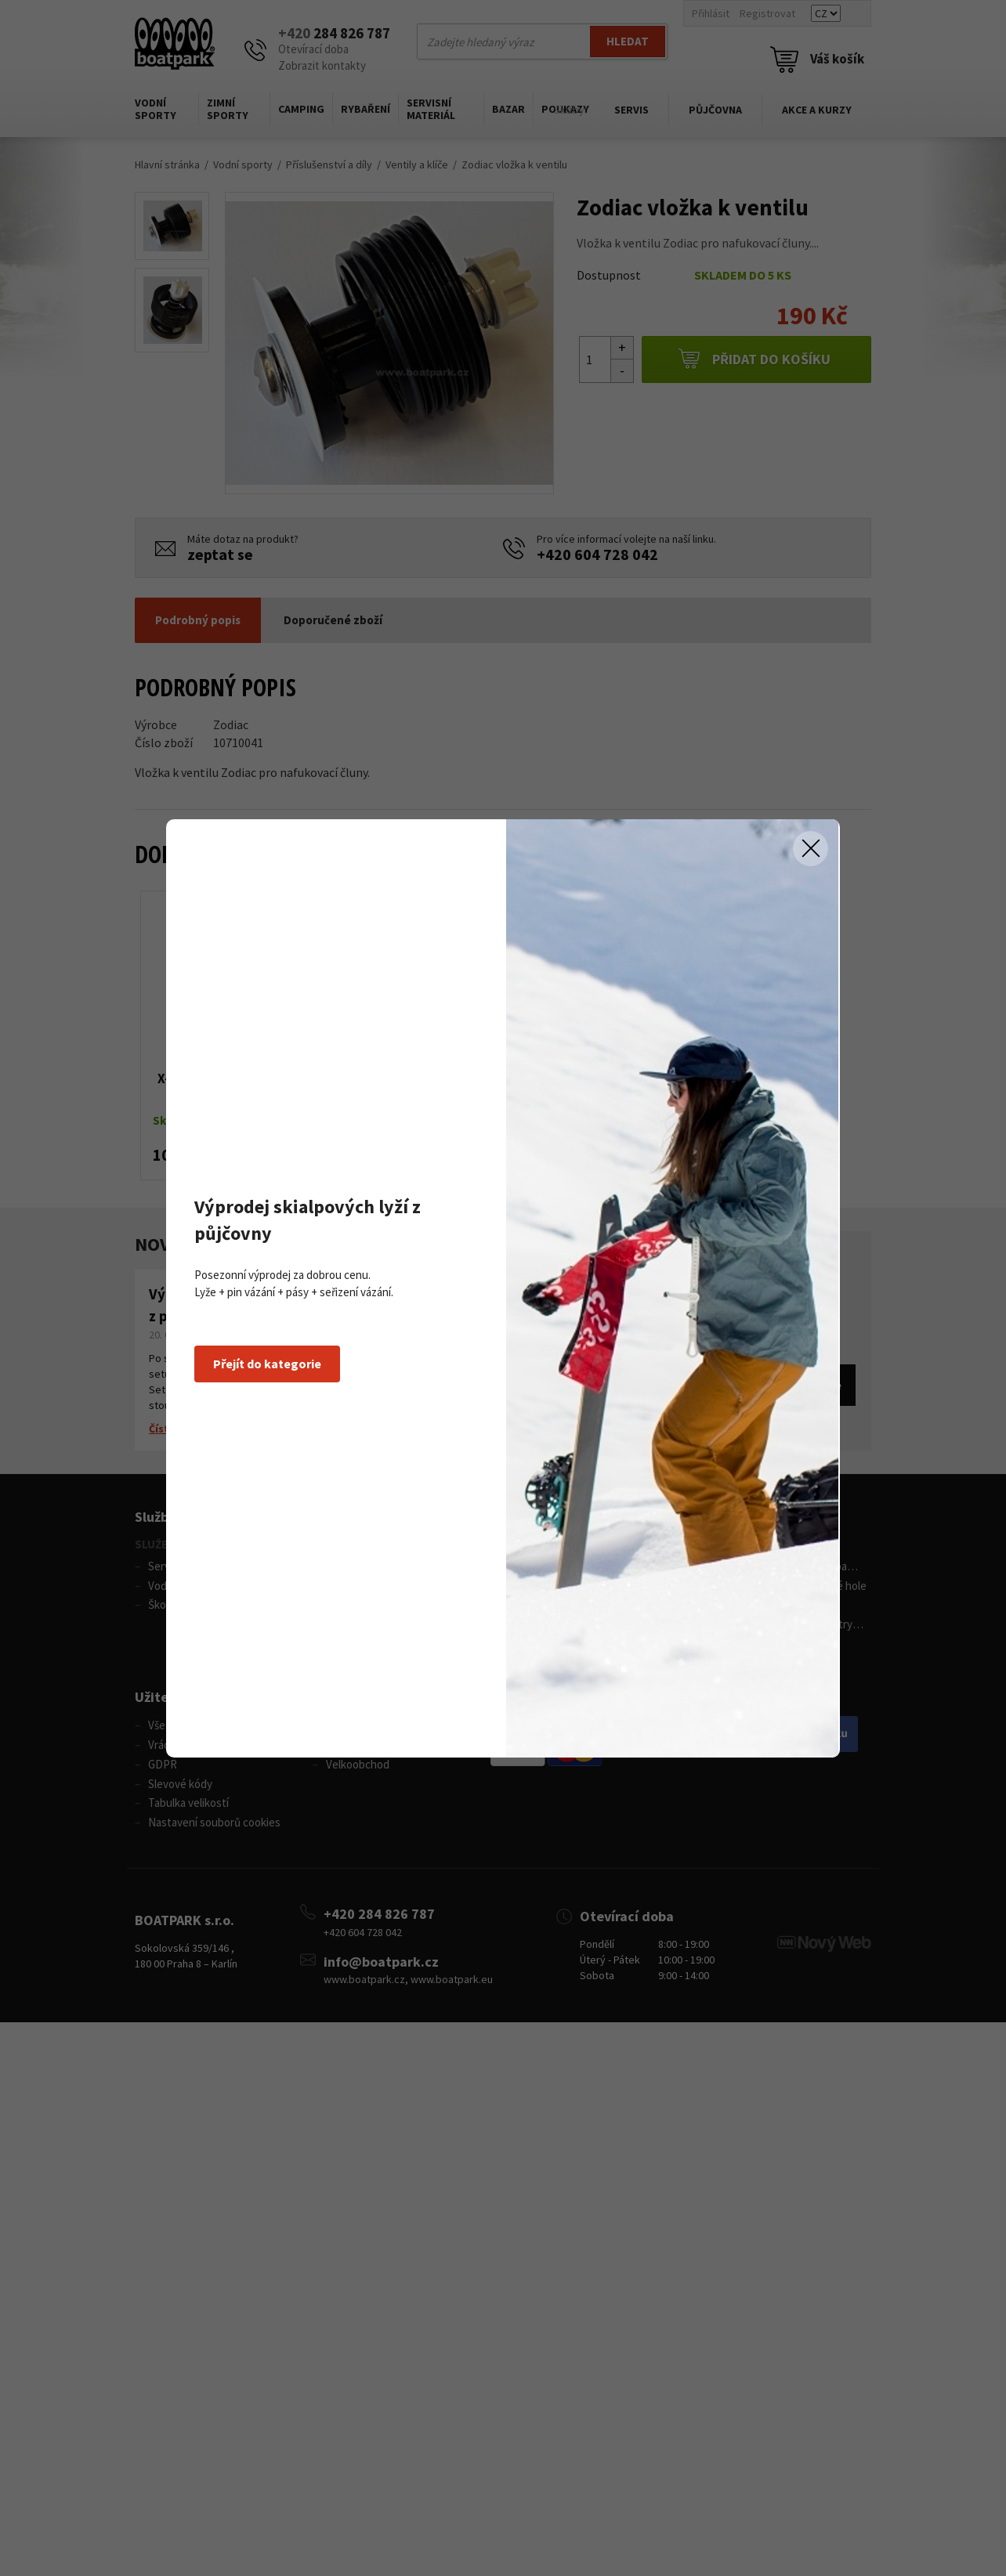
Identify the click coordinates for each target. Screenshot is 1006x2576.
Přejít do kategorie (267, 1363)
